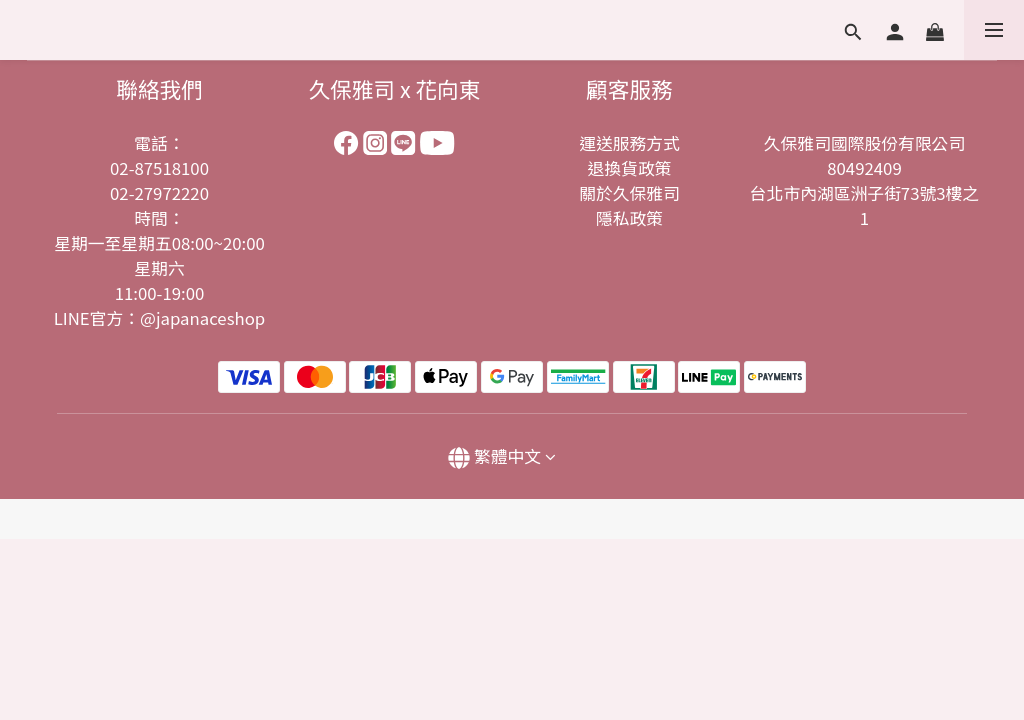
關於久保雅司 (629, 193)
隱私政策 (629, 218)
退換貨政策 (630, 168)
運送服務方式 (629, 143)
